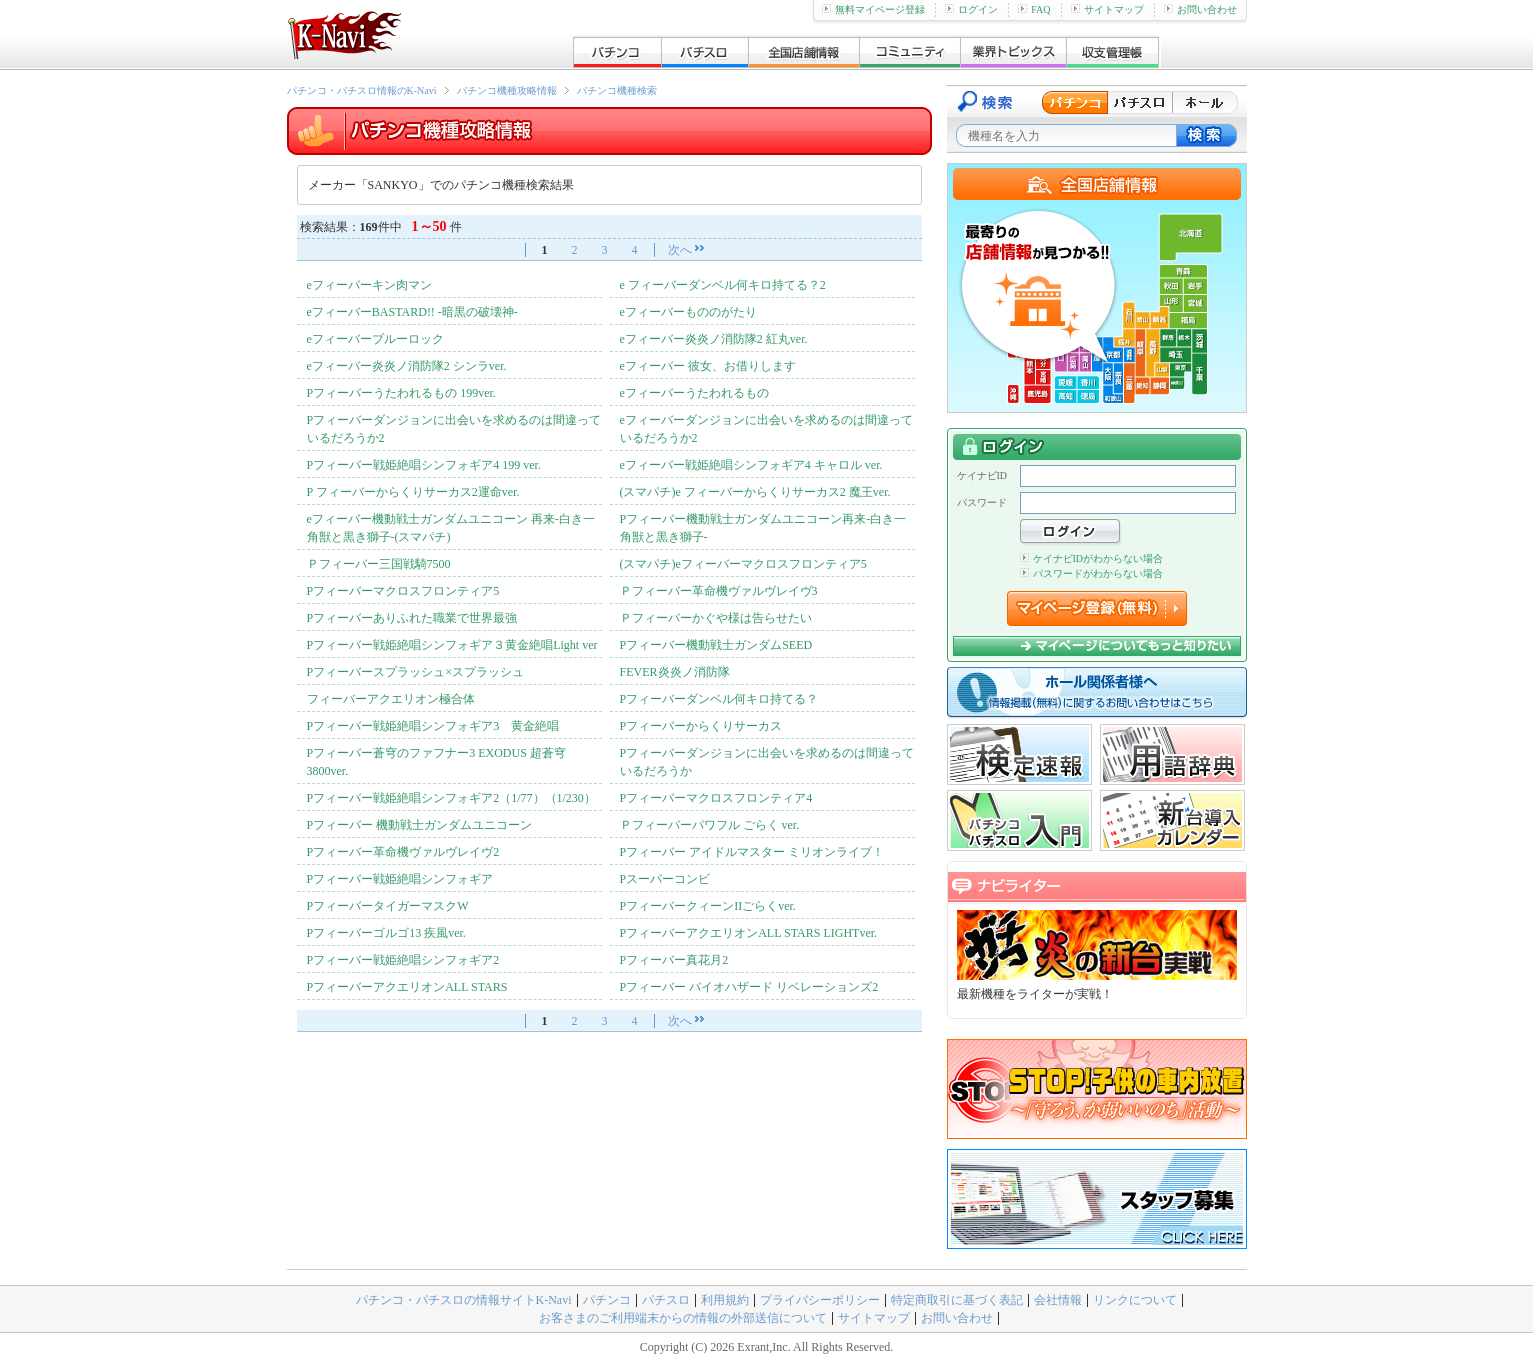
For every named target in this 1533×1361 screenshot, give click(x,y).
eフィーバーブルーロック (375, 339)
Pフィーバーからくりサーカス (701, 726)
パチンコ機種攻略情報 (507, 90)
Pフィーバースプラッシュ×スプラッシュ (415, 672)
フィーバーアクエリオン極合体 (391, 699)
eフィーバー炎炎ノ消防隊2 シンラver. (407, 366)
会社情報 (1058, 1300)
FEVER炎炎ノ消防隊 (675, 672)
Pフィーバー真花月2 (674, 960)
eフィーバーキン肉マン (369, 285)
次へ (680, 250)
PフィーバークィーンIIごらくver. (708, 906)
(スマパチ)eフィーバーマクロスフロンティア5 (743, 564)
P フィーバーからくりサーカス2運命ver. (413, 492)
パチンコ (607, 1300)
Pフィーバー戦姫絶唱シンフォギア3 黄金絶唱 (433, 726)
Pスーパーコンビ (665, 879)
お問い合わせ (1200, 9)
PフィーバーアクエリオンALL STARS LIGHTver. (749, 933)
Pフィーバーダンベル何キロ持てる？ (719, 699)
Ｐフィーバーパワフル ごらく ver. (710, 825)
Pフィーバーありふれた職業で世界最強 (412, 618)
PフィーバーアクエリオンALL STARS (407, 987)
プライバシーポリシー (820, 1300)
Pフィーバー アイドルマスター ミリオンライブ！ (752, 852)
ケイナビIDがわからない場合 (1092, 558)
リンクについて (1135, 1300)
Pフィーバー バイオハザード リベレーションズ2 (749, 987)
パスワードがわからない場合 (1091, 573)
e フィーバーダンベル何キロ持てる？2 (723, 285)
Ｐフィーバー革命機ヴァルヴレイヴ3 (719, 591)
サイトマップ (1107, 9)
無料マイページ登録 (873, 9)
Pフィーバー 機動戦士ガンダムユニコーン (420, 825)
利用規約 (725, 1300)
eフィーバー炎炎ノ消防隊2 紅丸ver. (714, 339)
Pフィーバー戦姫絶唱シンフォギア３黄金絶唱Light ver (452, 645)
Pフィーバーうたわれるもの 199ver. (401, 393)
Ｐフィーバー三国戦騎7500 (379, 564)
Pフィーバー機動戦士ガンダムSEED (716, 645)
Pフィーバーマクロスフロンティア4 (716, 798)
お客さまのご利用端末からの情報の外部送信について (683, 1318)
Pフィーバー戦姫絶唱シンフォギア (400, 879)
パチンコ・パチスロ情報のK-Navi (362, 90)
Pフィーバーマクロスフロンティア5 (403, 591)
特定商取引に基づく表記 (957, 1300)
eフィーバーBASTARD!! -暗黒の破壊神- (412, 312)
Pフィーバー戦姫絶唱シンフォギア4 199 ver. (424, 465)
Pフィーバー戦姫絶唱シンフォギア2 (403, 960)
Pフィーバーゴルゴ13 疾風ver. (386, 933)
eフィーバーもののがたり (688, 312)
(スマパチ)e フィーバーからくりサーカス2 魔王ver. (755, 492)
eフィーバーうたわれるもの (694, 393)
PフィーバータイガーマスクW (388, 906)
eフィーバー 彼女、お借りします (708, 366)
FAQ (1034, 9)
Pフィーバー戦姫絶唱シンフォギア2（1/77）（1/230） (451, 798)
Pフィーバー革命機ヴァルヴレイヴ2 (403, 852)
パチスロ (666, 1300)
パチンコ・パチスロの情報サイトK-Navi (464, 1300)
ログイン (971, 9)
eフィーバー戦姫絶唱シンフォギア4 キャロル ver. (751, 465)
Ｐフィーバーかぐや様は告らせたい (716, 618)
